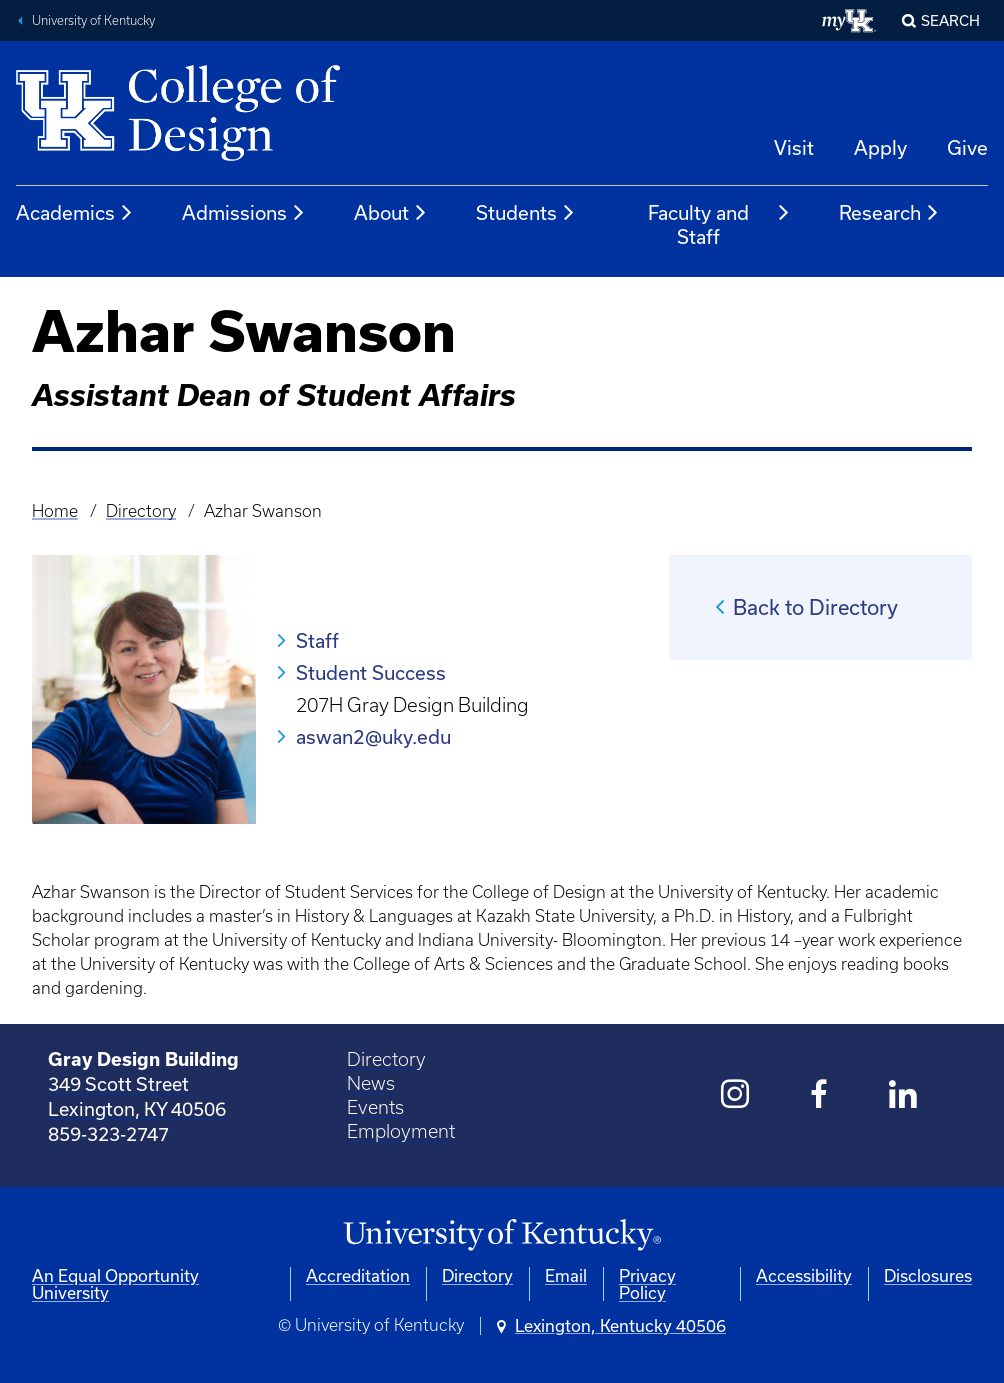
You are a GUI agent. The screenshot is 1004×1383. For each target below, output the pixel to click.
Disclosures (928, 1275)
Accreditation (358, 1275)
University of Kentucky (93, 20)
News (371, 1083)
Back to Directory (815, 607)
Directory (141, 511)
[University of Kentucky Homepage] (502, 1235)
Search (950, 20)
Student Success (371, 672)
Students (526, 213)
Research (889, 213)
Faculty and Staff (720, 224)
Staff (317, 640)
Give (967, 147)
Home (55, 511)
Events (375, 1107)
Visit (794, 147)
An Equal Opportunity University (115, 1284)
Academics (75, 213)
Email (566, 1275)
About (391, 213)
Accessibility (804, 1275)
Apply (880, 147)
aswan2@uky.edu (373, 736)
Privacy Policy (647, 1284)
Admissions (244, 213)
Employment (401, 1131)
